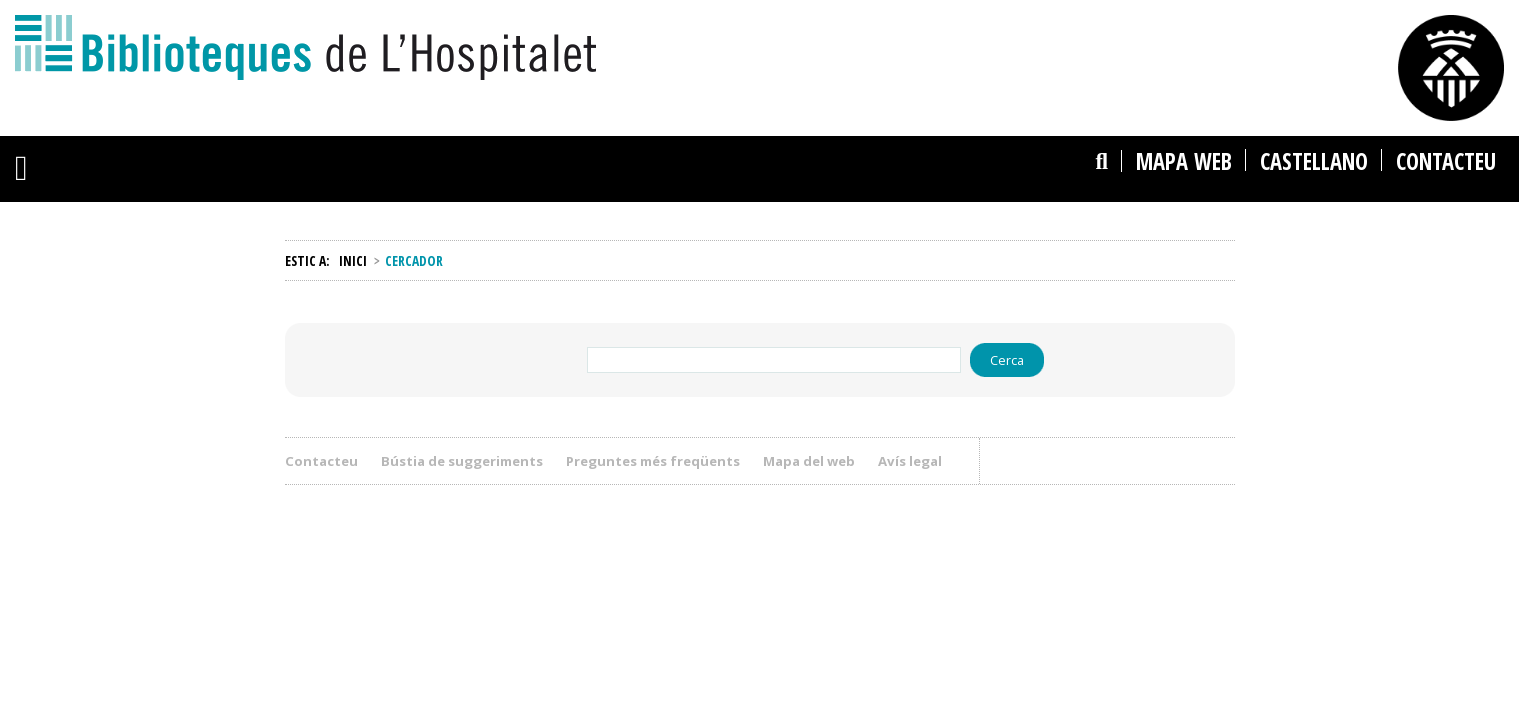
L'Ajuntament (854, 25)
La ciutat (747, 25)
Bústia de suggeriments (462, 461)
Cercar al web (1149, 204)
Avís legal (917, 461)
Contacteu (321, 461)
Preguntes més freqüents (653, 461)
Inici (353, 260)
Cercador (1001, 126)
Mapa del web (809, 461)
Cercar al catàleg (1040, 204)
